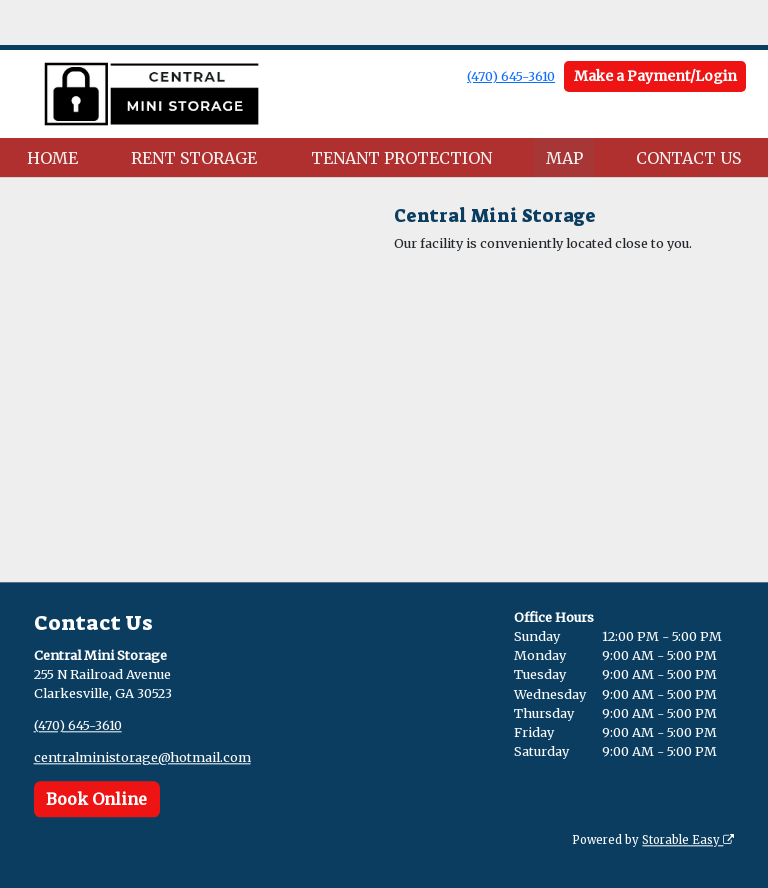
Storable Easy (688, 840)
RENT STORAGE (194, 158)
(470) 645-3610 (511, 76)
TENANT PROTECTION (401, 158)
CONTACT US (688, 158)
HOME (52, 158)
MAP (564, 158)
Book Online (96, 799)
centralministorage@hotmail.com (142, 758)
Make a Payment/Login (655, 76)
